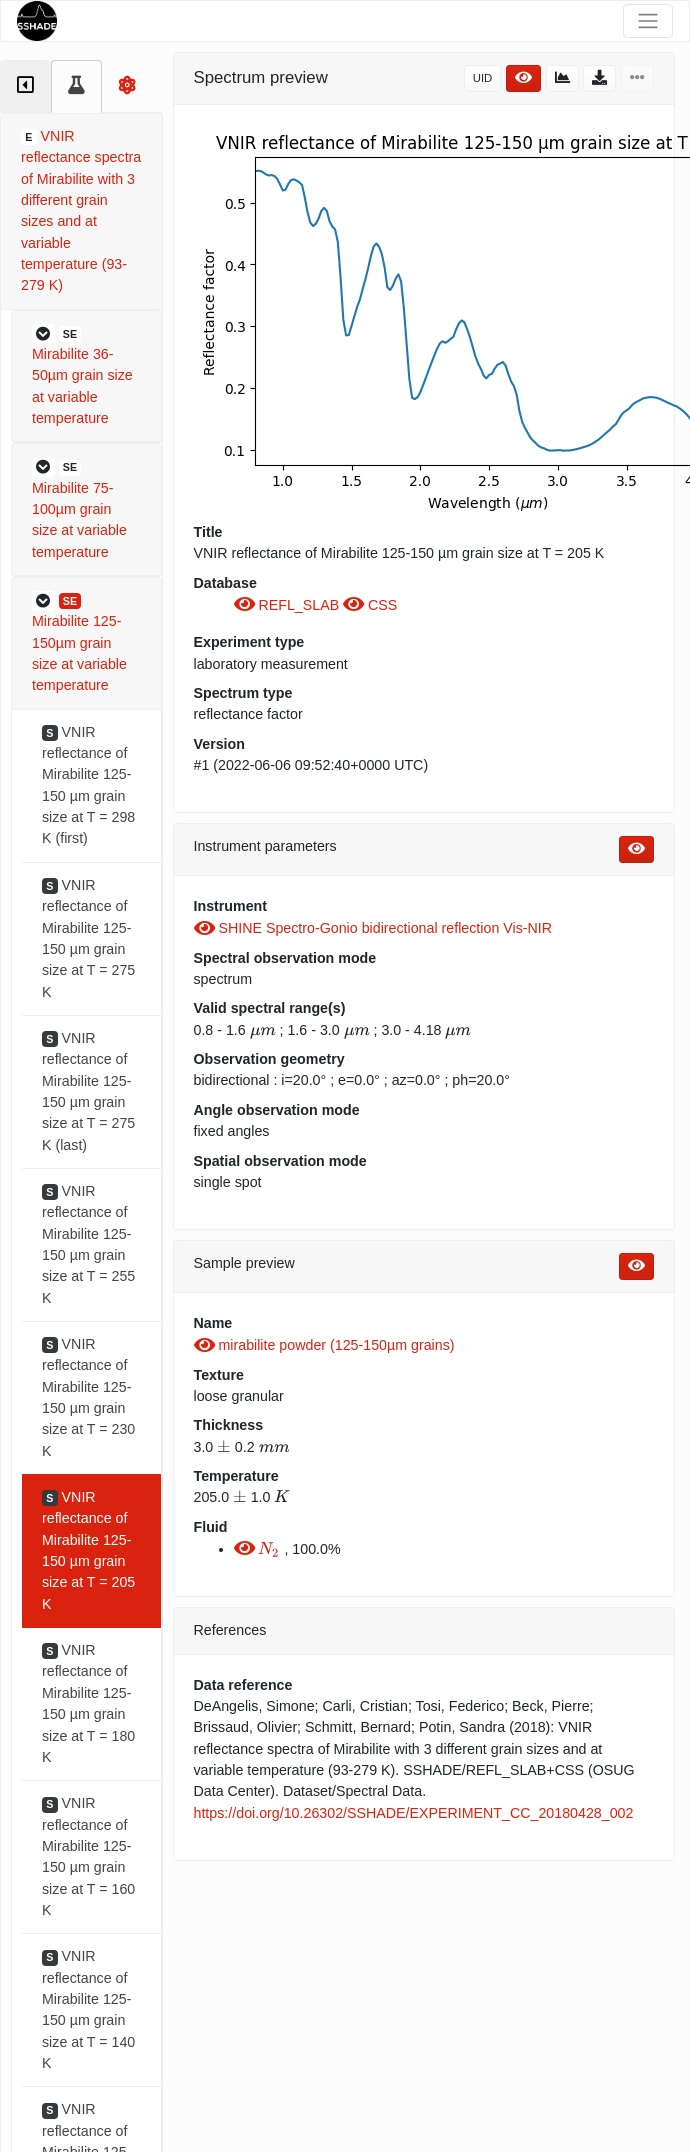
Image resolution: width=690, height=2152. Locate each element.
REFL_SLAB (289, 605)
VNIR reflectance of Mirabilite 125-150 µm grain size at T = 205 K (88, 1550)
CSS (370, 605)
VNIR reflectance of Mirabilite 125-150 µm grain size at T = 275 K (88, 938)
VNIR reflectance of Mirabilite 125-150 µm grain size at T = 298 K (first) (88, 785)
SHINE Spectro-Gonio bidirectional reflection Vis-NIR (373, 928)
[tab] (25, 86)
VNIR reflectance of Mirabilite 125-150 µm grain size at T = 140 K (88, 2009)
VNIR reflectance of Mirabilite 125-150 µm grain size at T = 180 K (88, 1703)
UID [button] (483, 78)
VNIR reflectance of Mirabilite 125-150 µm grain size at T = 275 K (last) (88, 1091)
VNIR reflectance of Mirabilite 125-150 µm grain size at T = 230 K (88, 1397)
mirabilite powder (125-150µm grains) (324, 1345)
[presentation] (263, 1031)
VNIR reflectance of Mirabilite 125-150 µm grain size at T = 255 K (88, 1244)
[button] (86, 377)
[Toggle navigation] (648, 21)
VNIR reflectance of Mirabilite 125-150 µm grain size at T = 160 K (88, 1856)
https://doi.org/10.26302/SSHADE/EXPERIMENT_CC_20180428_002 (414, 1813)
